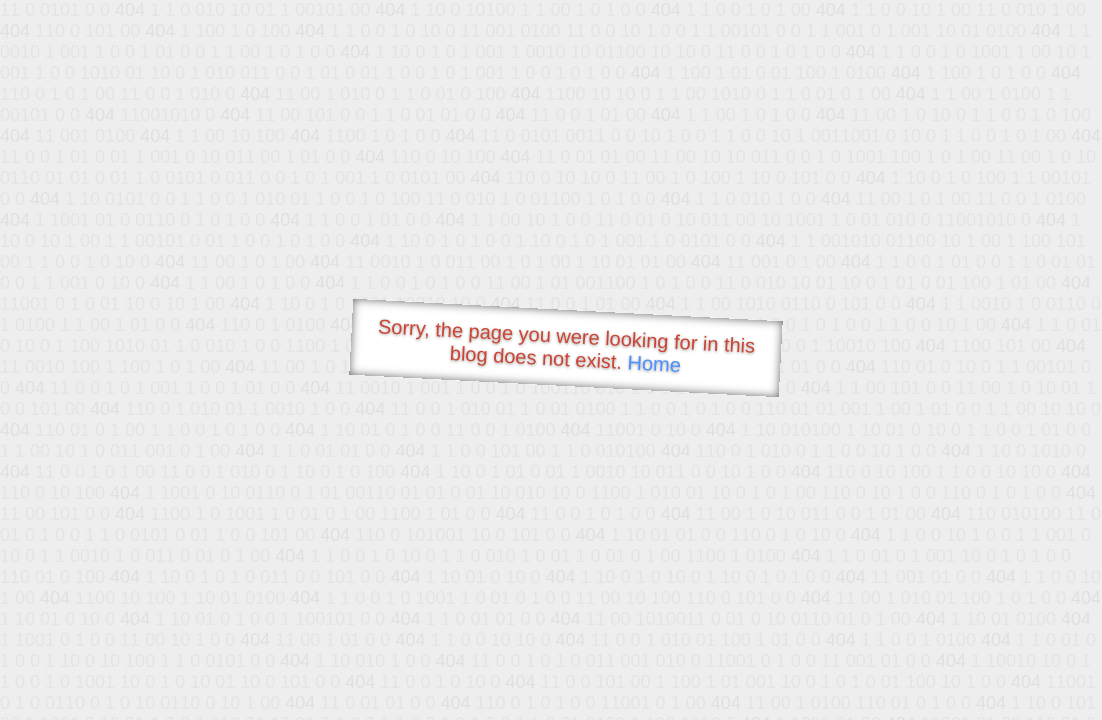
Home (654, 363)
